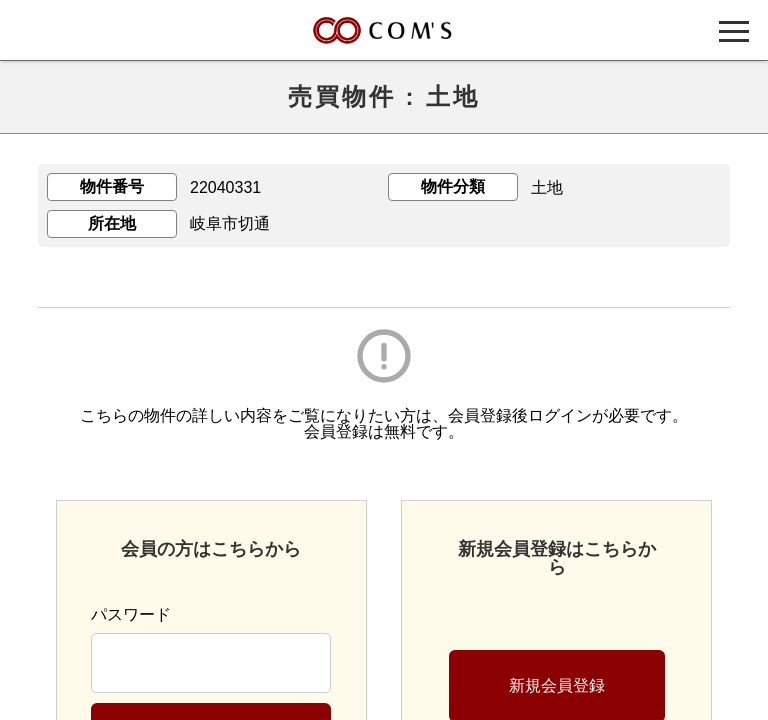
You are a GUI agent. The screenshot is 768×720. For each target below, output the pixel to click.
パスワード (131, 614)
